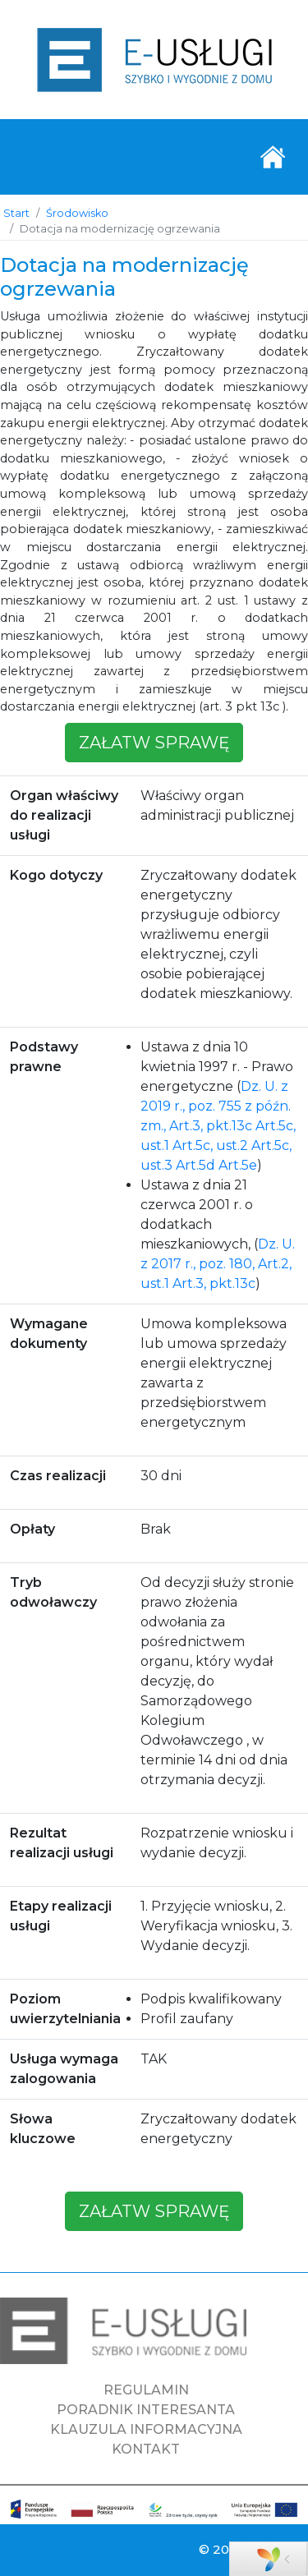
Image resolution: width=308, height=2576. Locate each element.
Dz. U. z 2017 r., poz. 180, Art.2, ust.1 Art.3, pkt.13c (217, 1263)
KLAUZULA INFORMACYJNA (146, 2429)
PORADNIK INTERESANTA (146, 2409)
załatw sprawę (154, 742)
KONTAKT (146, 2449)
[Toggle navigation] (273, 157)
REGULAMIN (146, 2390)
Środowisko (77, 213)
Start (16, 213)
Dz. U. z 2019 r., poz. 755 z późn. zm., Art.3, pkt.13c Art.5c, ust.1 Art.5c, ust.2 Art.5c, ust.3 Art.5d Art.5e (218, 1126)
